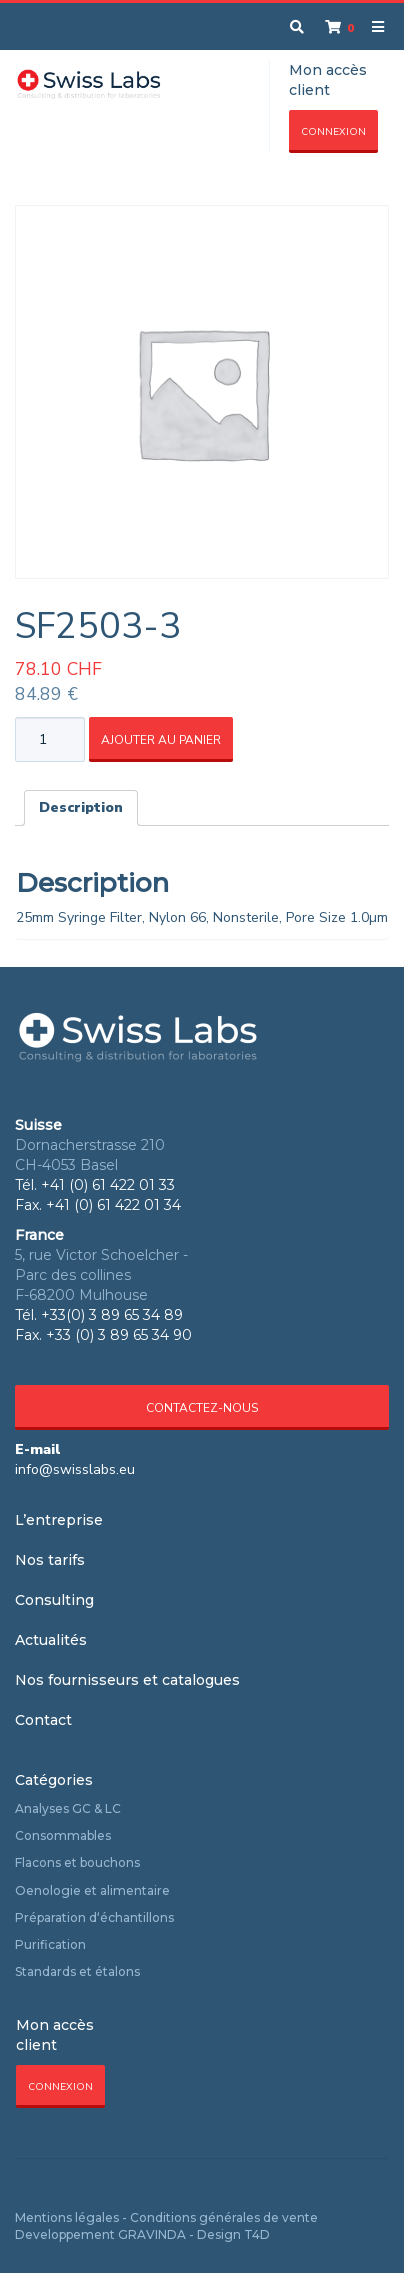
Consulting (54, 1600)
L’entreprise (59, 1520)
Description (81, 807)
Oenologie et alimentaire (92, 1890)
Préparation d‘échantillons (94, 1917)
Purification (50, 1944)
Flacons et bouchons (77, 1862)
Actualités (51, 1640)
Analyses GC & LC (68, 1808)
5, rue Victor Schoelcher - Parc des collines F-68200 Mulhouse (101, 1275)
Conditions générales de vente (224, 2217)
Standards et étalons (77, 1971)
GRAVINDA (152, 2234)
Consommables (63, 1835)
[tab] (81, 808)
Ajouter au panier (161, 740)
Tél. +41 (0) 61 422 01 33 (95, 1185)
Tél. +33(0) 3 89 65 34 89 (99, 1315)
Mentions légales (67, 2217)
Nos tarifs (50, 1560)
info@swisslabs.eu (75, 1469)
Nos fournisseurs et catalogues (127, 1680)
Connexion (333, 132)
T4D (257, 2234)
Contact (43, 1720)
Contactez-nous (202, 1408)
